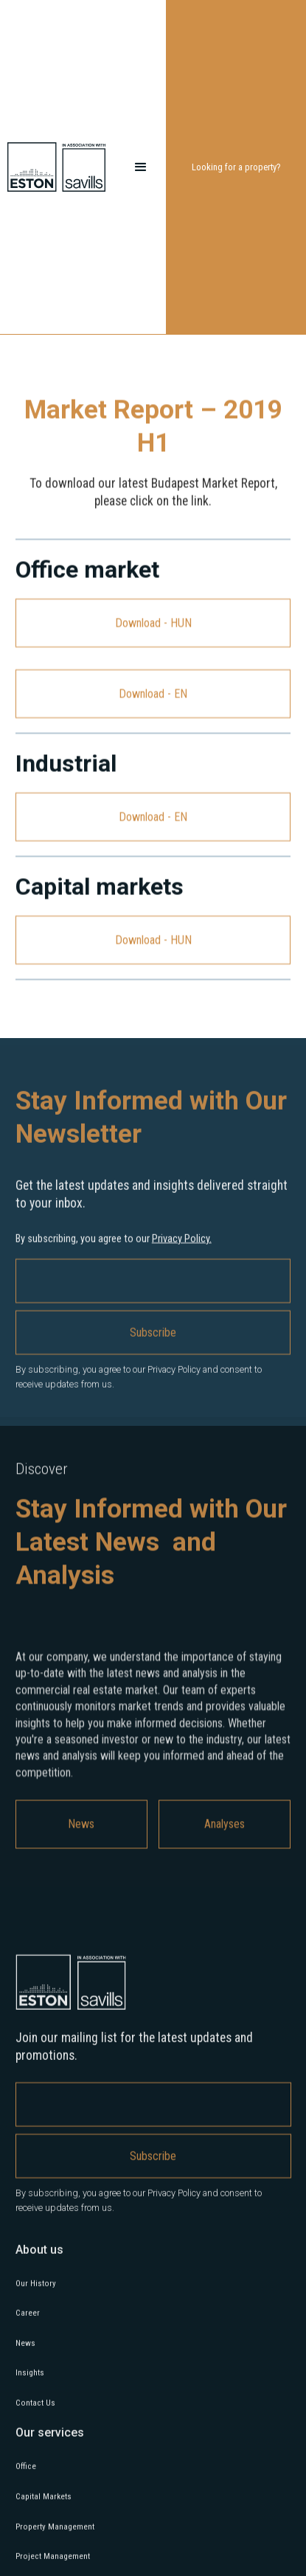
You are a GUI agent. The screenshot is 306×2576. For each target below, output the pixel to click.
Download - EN (153, 693)
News (81, 1830)
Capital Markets (43, 2502)
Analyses (224, 1830)
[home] (62, 167)
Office (25, 2471)
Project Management (52, 2561)
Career (27, 2318)
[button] (141, 167)
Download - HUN (153, 623)
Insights (29, 2378)
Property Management (54, 2531)
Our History (35, 2288)
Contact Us (35, 2408)
